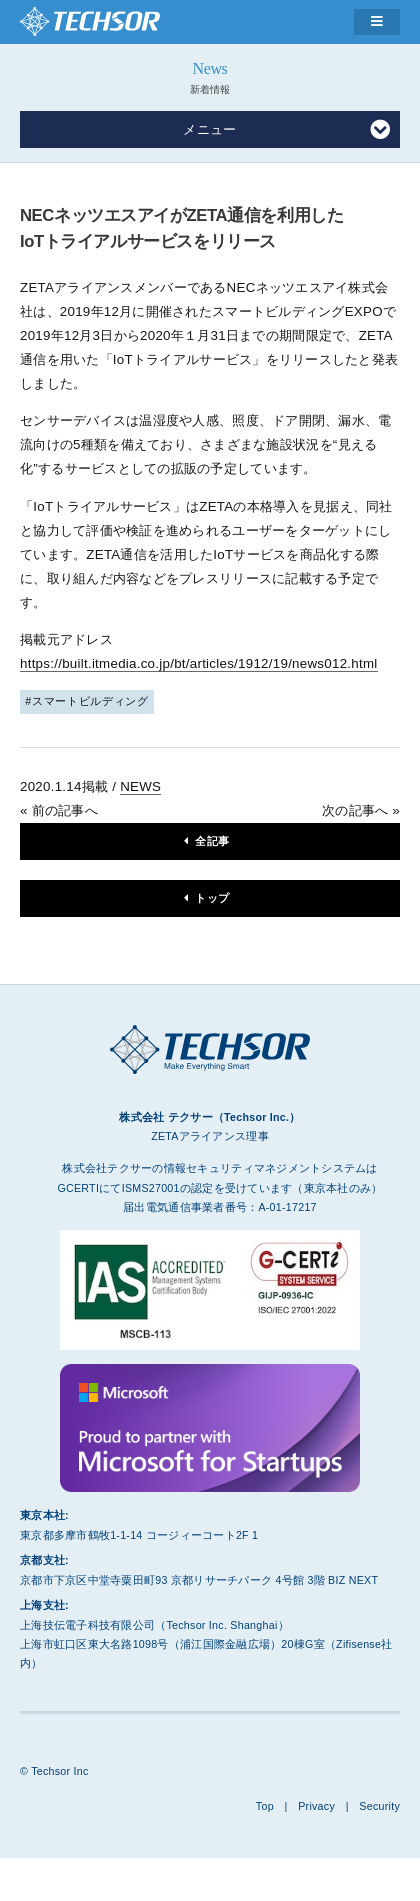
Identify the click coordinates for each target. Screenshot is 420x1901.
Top (265, 1806)
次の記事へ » (361, 810)
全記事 (212, 841)
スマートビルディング (90, 701)
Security (379, 1806)
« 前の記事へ (59, 810)
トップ (212, 898)
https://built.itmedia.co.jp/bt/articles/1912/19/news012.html (199, 663)
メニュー (286, 130)
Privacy (316, 1806)
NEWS (140, 786)
